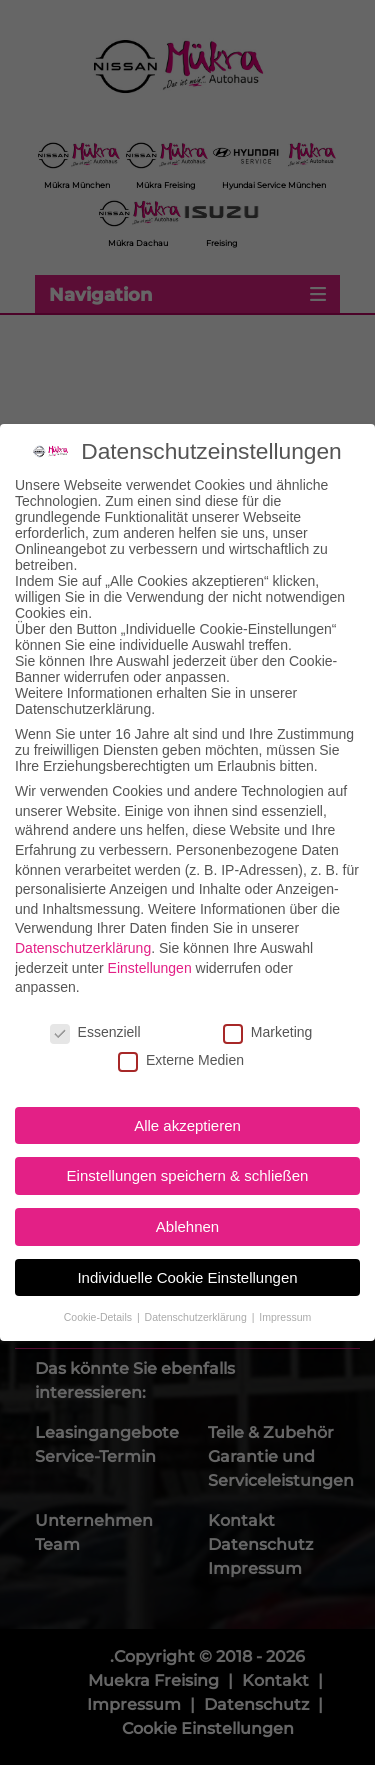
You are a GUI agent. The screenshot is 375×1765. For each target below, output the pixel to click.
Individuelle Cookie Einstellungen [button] (187, 1258)
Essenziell (95, 1013)
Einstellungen (150, 949)
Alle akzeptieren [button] (187, 1106)
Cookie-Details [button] (99, 1298)
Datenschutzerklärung (83, 929)
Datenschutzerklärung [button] (197, 1298)
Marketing (267, 1013)
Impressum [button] (285, 1298)
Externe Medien (181, 1042)
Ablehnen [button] (187, 1208)
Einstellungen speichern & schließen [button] (188, 1157)
